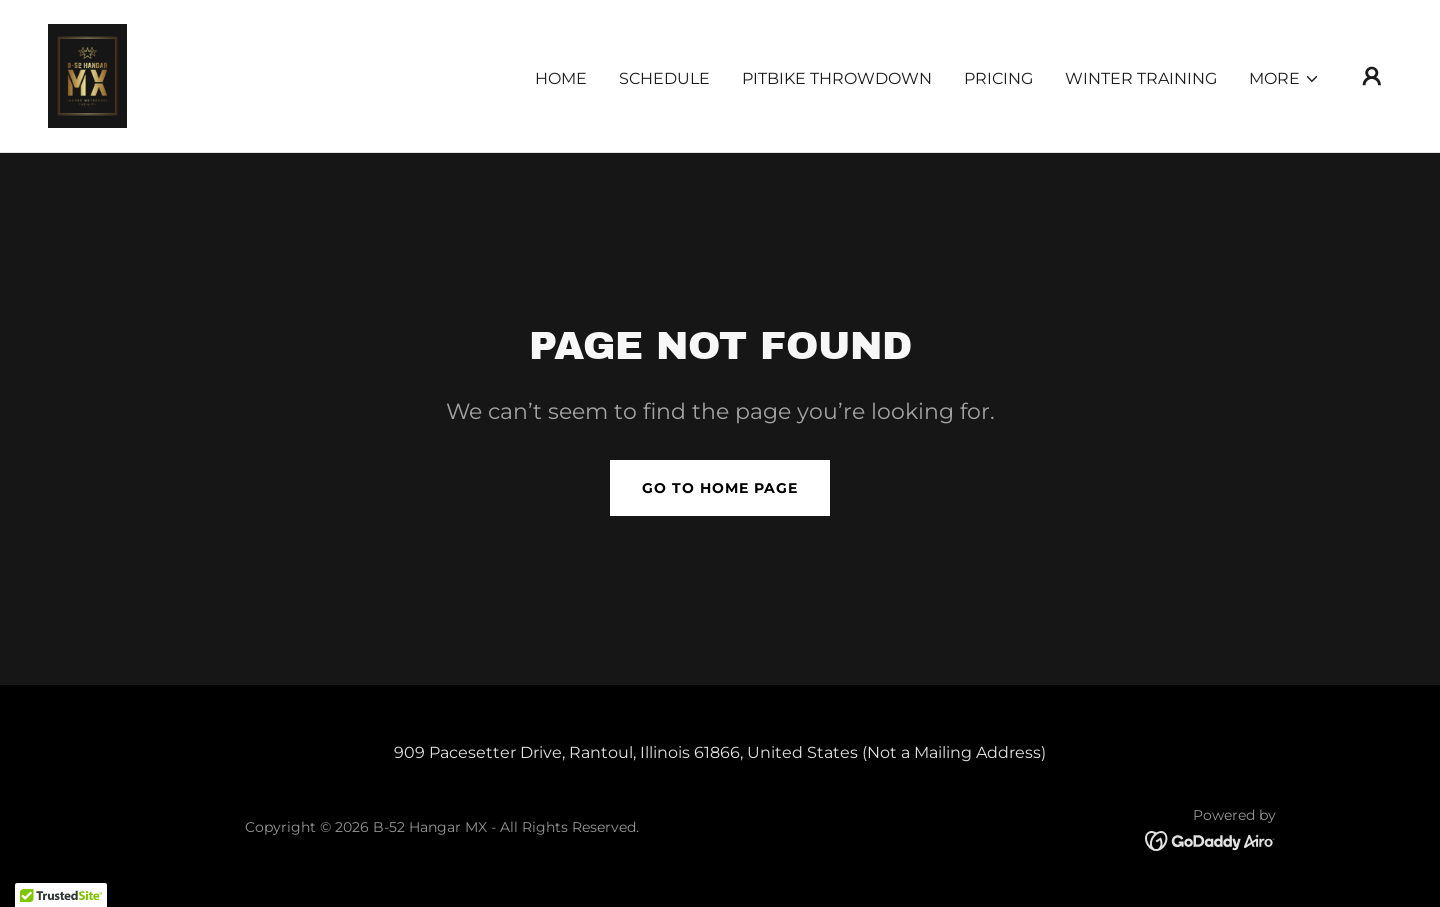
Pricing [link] (998, 78)
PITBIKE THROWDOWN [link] (837, 78)
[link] (87, 74)
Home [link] (561, 78)
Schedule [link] (664, 78)
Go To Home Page (720, 488)
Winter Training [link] (1141, 78)
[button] (1284, 79)
